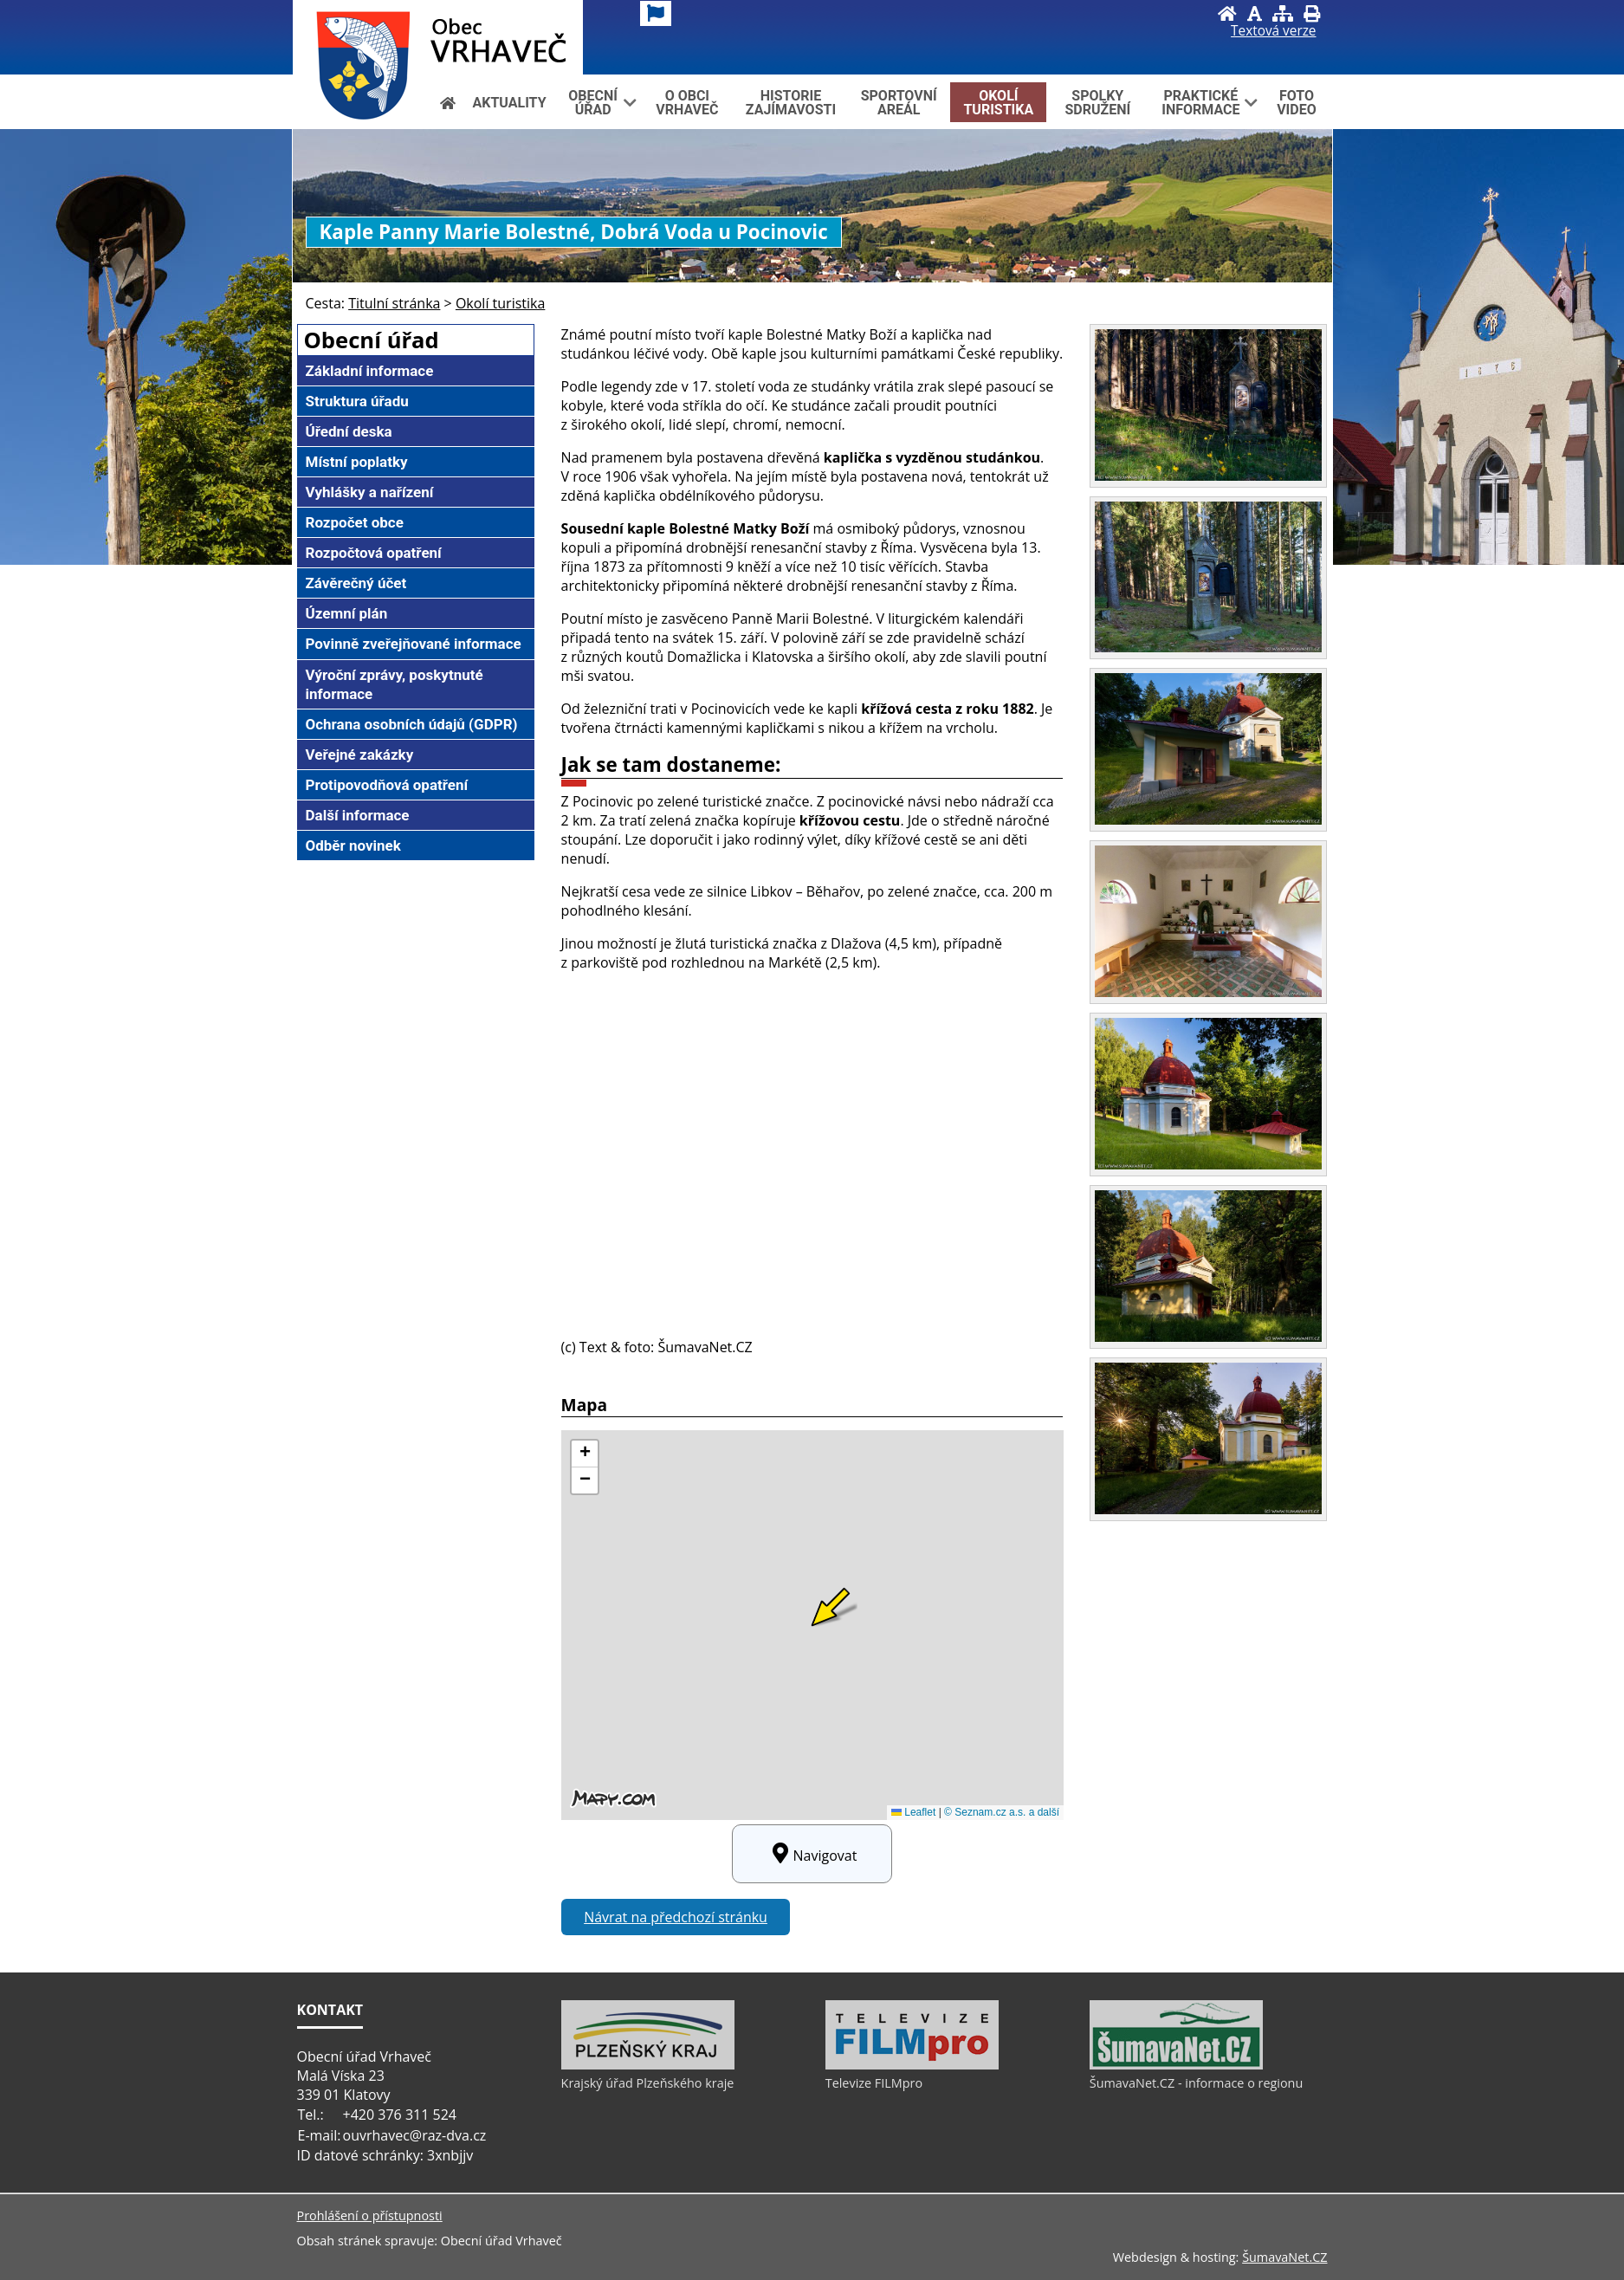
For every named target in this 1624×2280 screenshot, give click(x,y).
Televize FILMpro (873, 2083)
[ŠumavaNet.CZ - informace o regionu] (1176, 2065)
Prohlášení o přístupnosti (370, 2215)
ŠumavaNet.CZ (1284, 2257)
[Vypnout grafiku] (1254, 13)
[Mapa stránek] (1282, 13)
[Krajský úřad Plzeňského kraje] (647, 2065)
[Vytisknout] (1312, 13)
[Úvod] (1227, 13)
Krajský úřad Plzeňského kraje (647, 2083)
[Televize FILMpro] (912, 2065)
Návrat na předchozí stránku (675, 1917)
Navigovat (812, 1854)
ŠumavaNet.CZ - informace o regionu (1196, 2083)
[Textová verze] (1273, 31)
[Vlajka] (655, 13)
